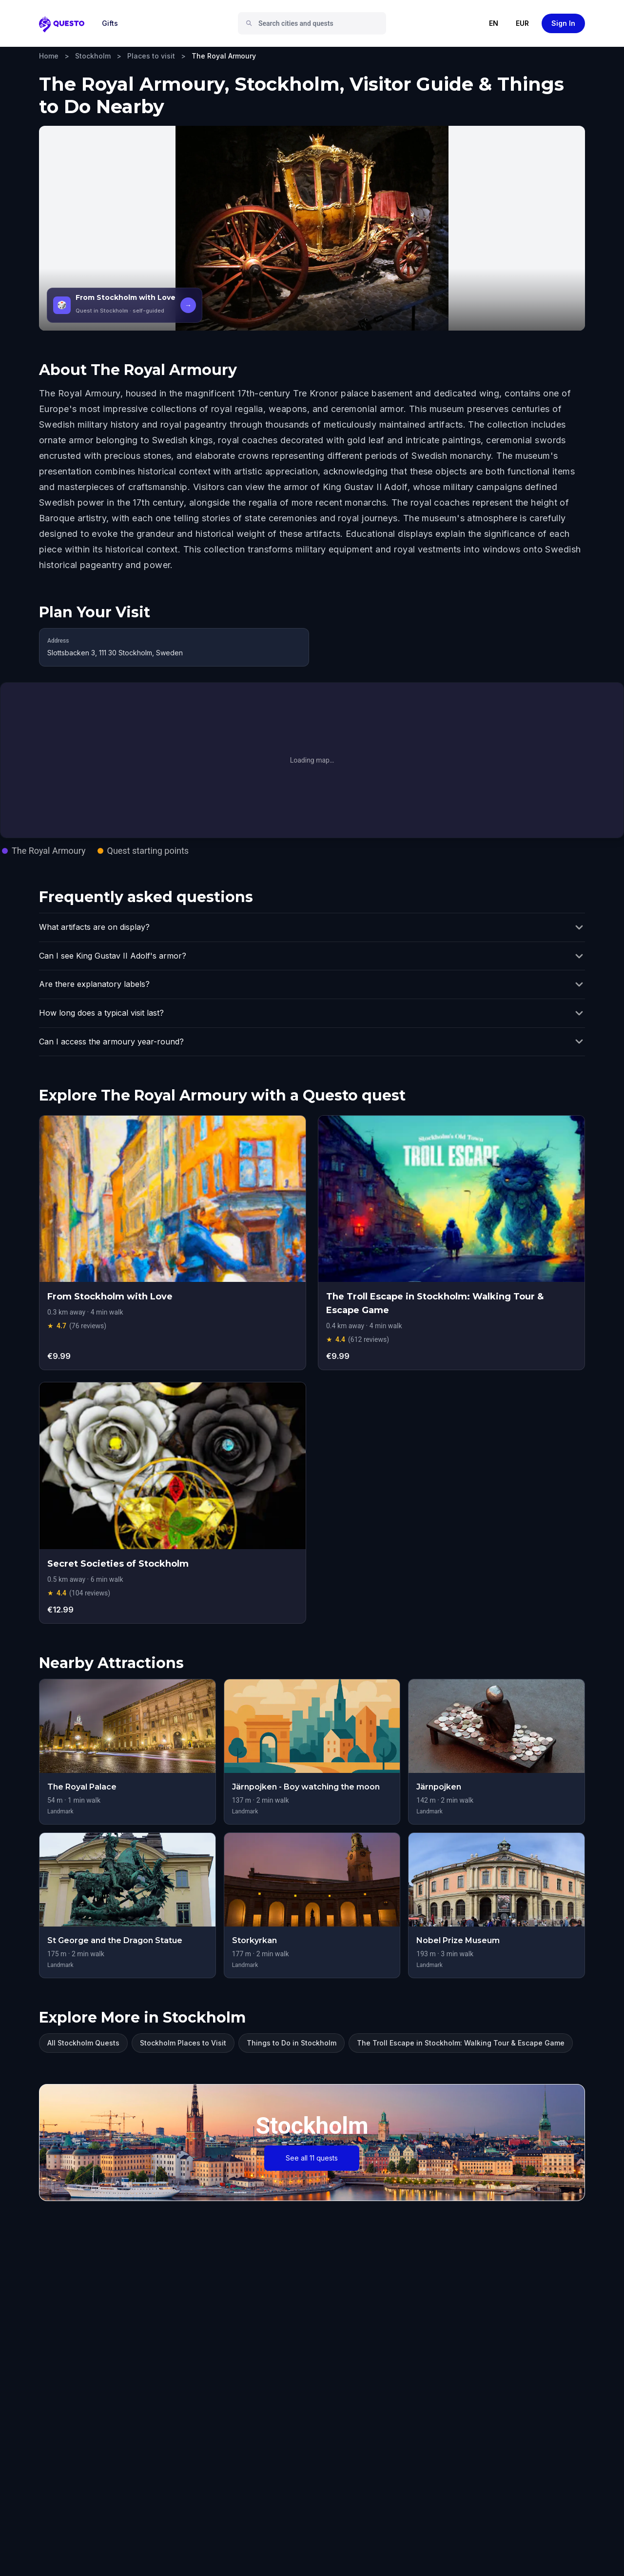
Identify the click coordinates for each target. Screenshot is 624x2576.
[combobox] (315, 23)
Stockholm (93, 56)
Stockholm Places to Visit (183, 2043)
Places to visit (151, 56)
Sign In (563, 23)
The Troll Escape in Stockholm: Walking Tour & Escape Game (461, 2043)
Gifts (110, 23)
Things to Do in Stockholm (291, 2043)
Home (48, 56)
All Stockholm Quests (83, 2043)
